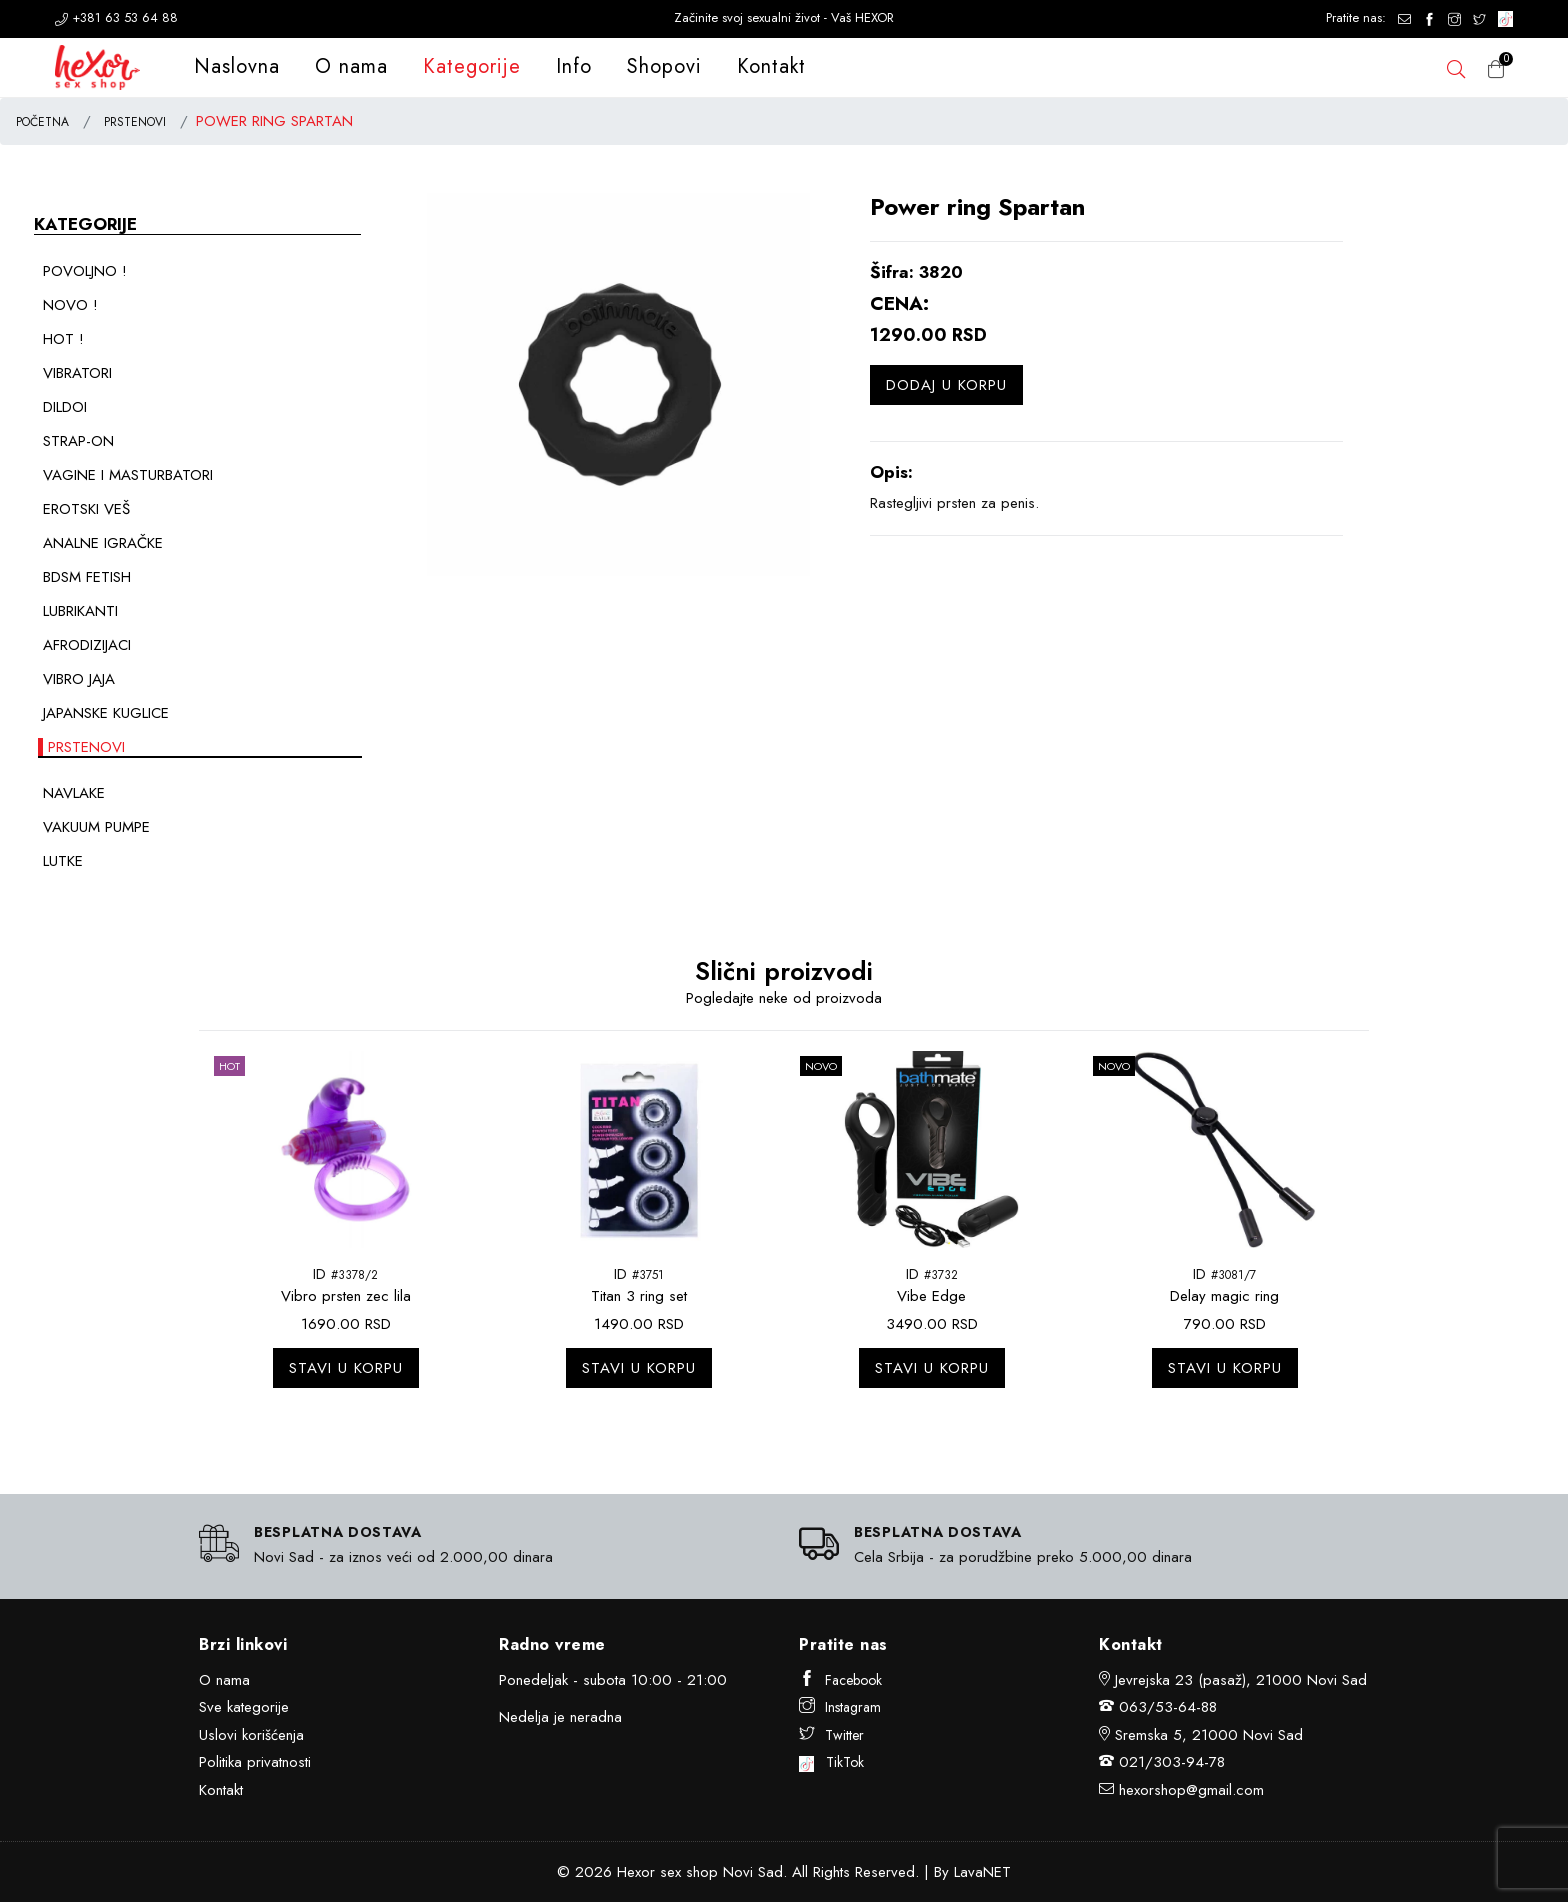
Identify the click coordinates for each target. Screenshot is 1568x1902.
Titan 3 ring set (639, 1296)
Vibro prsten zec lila (346, 1296)
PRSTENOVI (135, 122)
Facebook (840, 1680)
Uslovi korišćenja (251, 1735)
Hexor (636, 1872)
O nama (351, 66)
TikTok (831, 1762)
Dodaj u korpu (946, 385)
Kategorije (472, 66)
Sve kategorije (244, 1707)
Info (574, 66)
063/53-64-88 (1168, 1707)
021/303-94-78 (1172, 1762)
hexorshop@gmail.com (1191, 1790)
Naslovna (237, 66)
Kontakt (771, 66)
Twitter (831, 1735)
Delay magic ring (1224, 1296)
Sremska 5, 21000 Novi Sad (1209, 1735)
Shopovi (664, 66)
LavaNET (982, 1872)
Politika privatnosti (255, 1762)
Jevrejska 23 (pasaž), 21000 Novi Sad (1241, 1680)
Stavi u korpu (346, 1368)
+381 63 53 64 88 (116, 17)
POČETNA (42, 122)
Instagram (840, 1707)
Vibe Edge (931, 1296)
